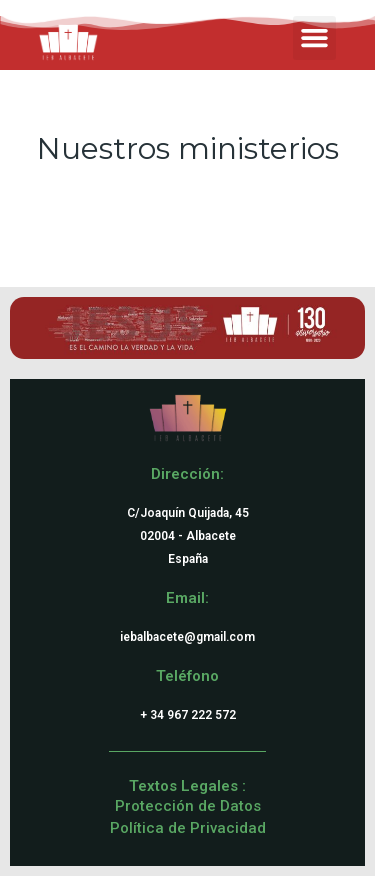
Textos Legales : (187, 786)
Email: (187, 598)
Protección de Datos (188, 806)
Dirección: (187, 474)
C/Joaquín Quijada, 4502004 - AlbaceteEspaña (188, 536)
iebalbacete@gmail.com (187, 637)
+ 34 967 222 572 (188, 715)
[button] (315, 38)
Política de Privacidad (188, 828)
